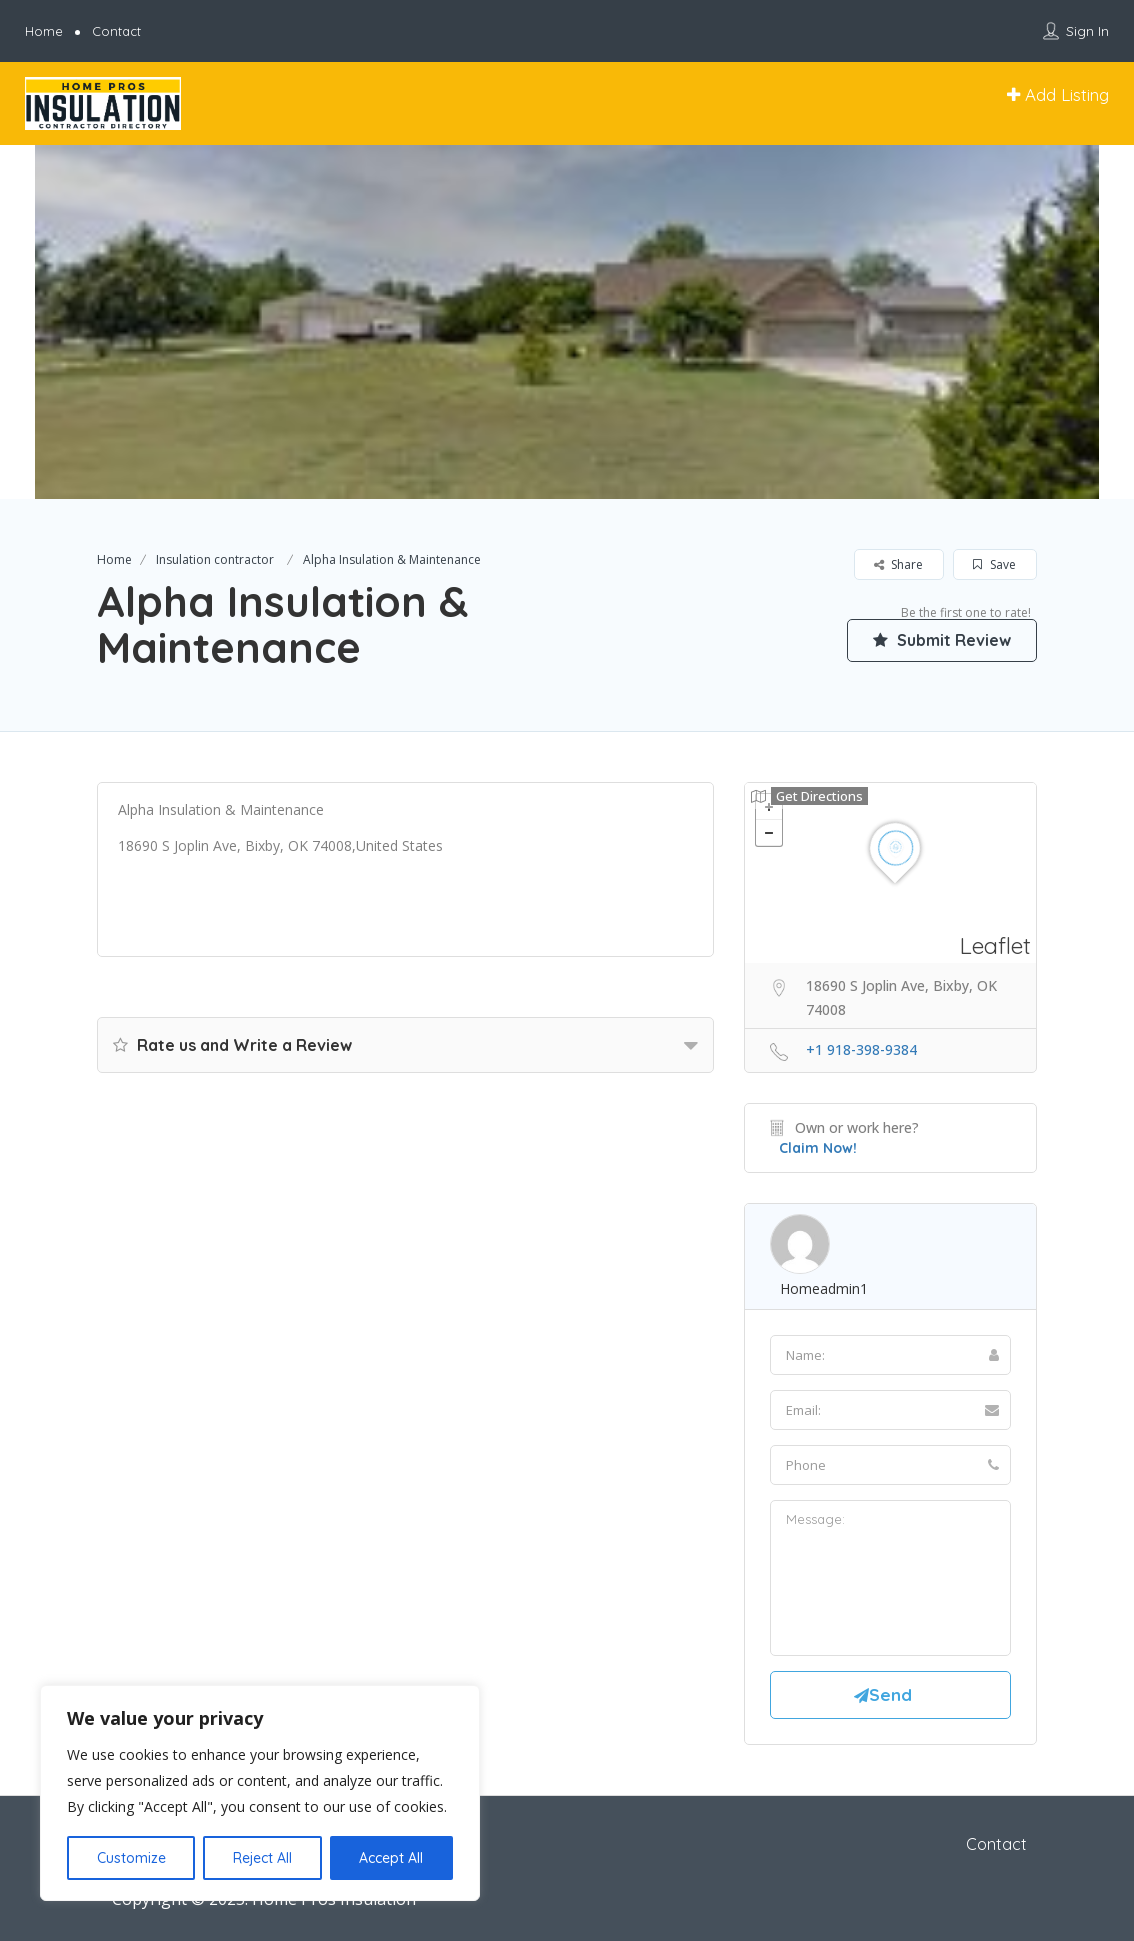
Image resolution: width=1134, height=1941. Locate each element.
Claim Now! (818, 1148)
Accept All (391, 1858)
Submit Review (942, 640)
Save (994, 564)
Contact (116, 31)
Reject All (262, 1858)
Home (44, 31)
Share (898, 564)
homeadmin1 (824, 1288)
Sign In (1087, 31)
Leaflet (995, 945)
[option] (567, 322)
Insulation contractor (215, 559)
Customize (131, 1858)
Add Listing (1058, 94)
